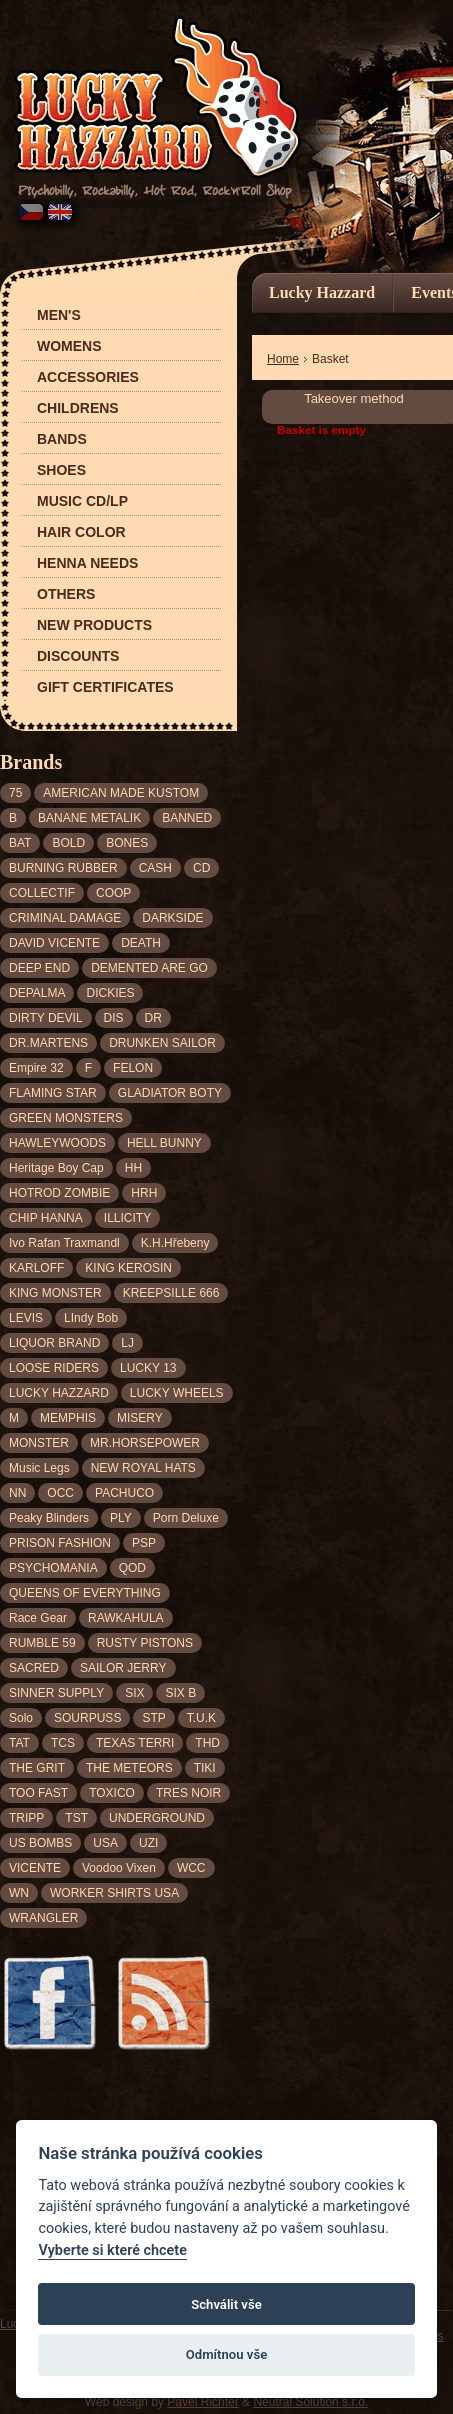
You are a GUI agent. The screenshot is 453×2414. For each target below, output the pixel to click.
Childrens (78, 408)
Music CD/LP (82, 501)
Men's (59, 315)
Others (66, 594)
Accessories (88, 377)
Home (283, 359)
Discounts (78, 656)
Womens (69, 346)
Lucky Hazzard (322, 292)
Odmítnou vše (226, 2354)
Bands (62, 439)
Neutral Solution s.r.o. (310, 2402)
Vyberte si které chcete (112, 2250)
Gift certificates (105, 687)
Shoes (61, 470)
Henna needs (87, 563)
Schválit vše (226, 2304)
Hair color (81, 532)
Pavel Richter (202, 2402)
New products (94, 625)
